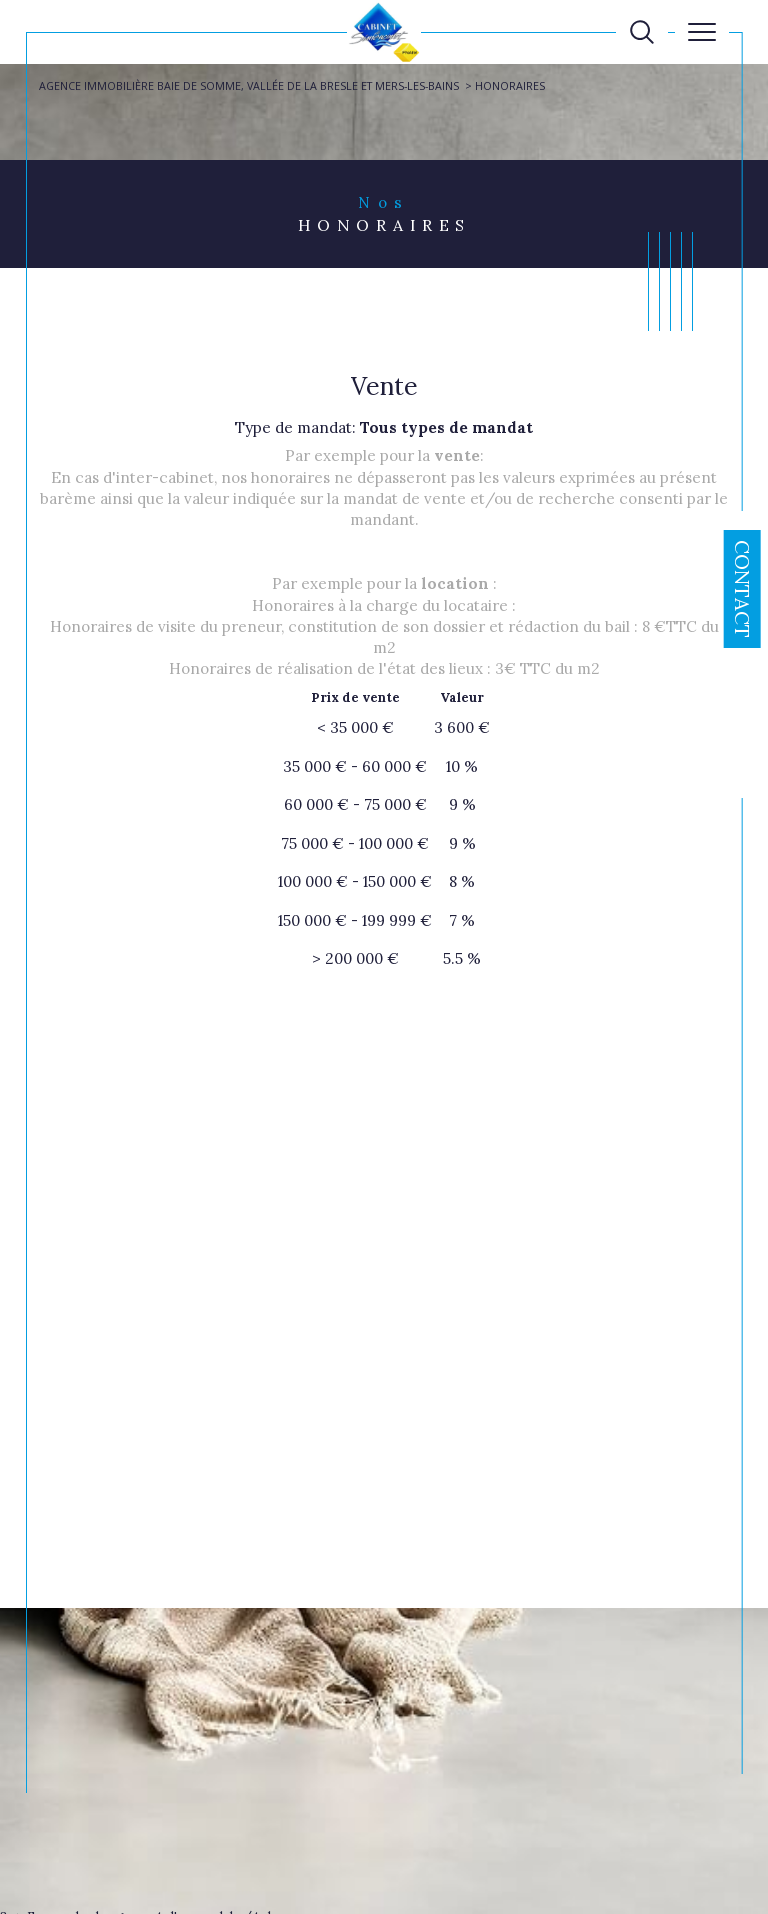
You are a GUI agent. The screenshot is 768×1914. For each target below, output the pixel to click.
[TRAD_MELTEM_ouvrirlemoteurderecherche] (642, 32)
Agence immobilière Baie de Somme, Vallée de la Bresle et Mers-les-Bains (249, 85)
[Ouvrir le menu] (702, 32)
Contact (742, 589)
